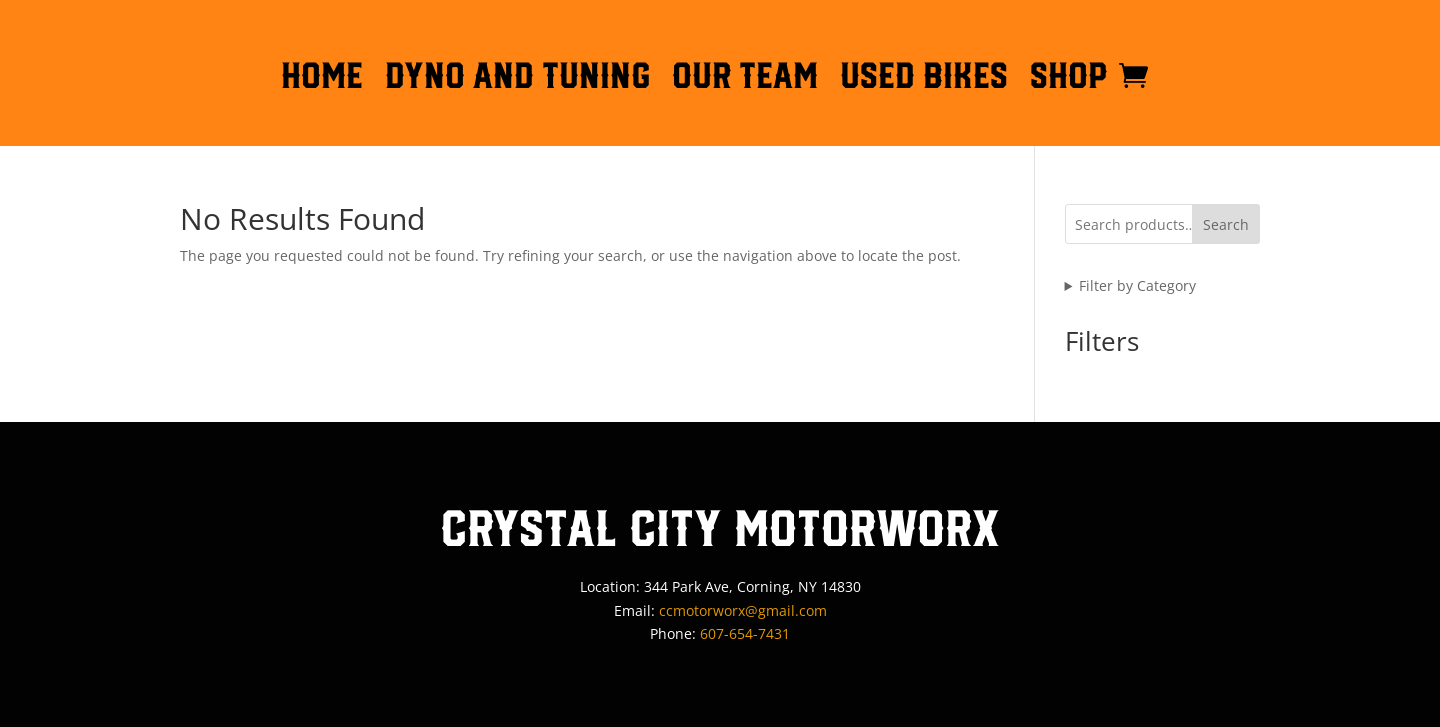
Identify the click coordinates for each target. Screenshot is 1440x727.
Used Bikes (924, 79)
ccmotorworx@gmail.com (743, 610)
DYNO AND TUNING (517, 79)
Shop (1069, 79)
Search (1226, 224)
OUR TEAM (745, 79)
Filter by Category (1137, 285)
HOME (322, 79)
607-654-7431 (745, 633)
